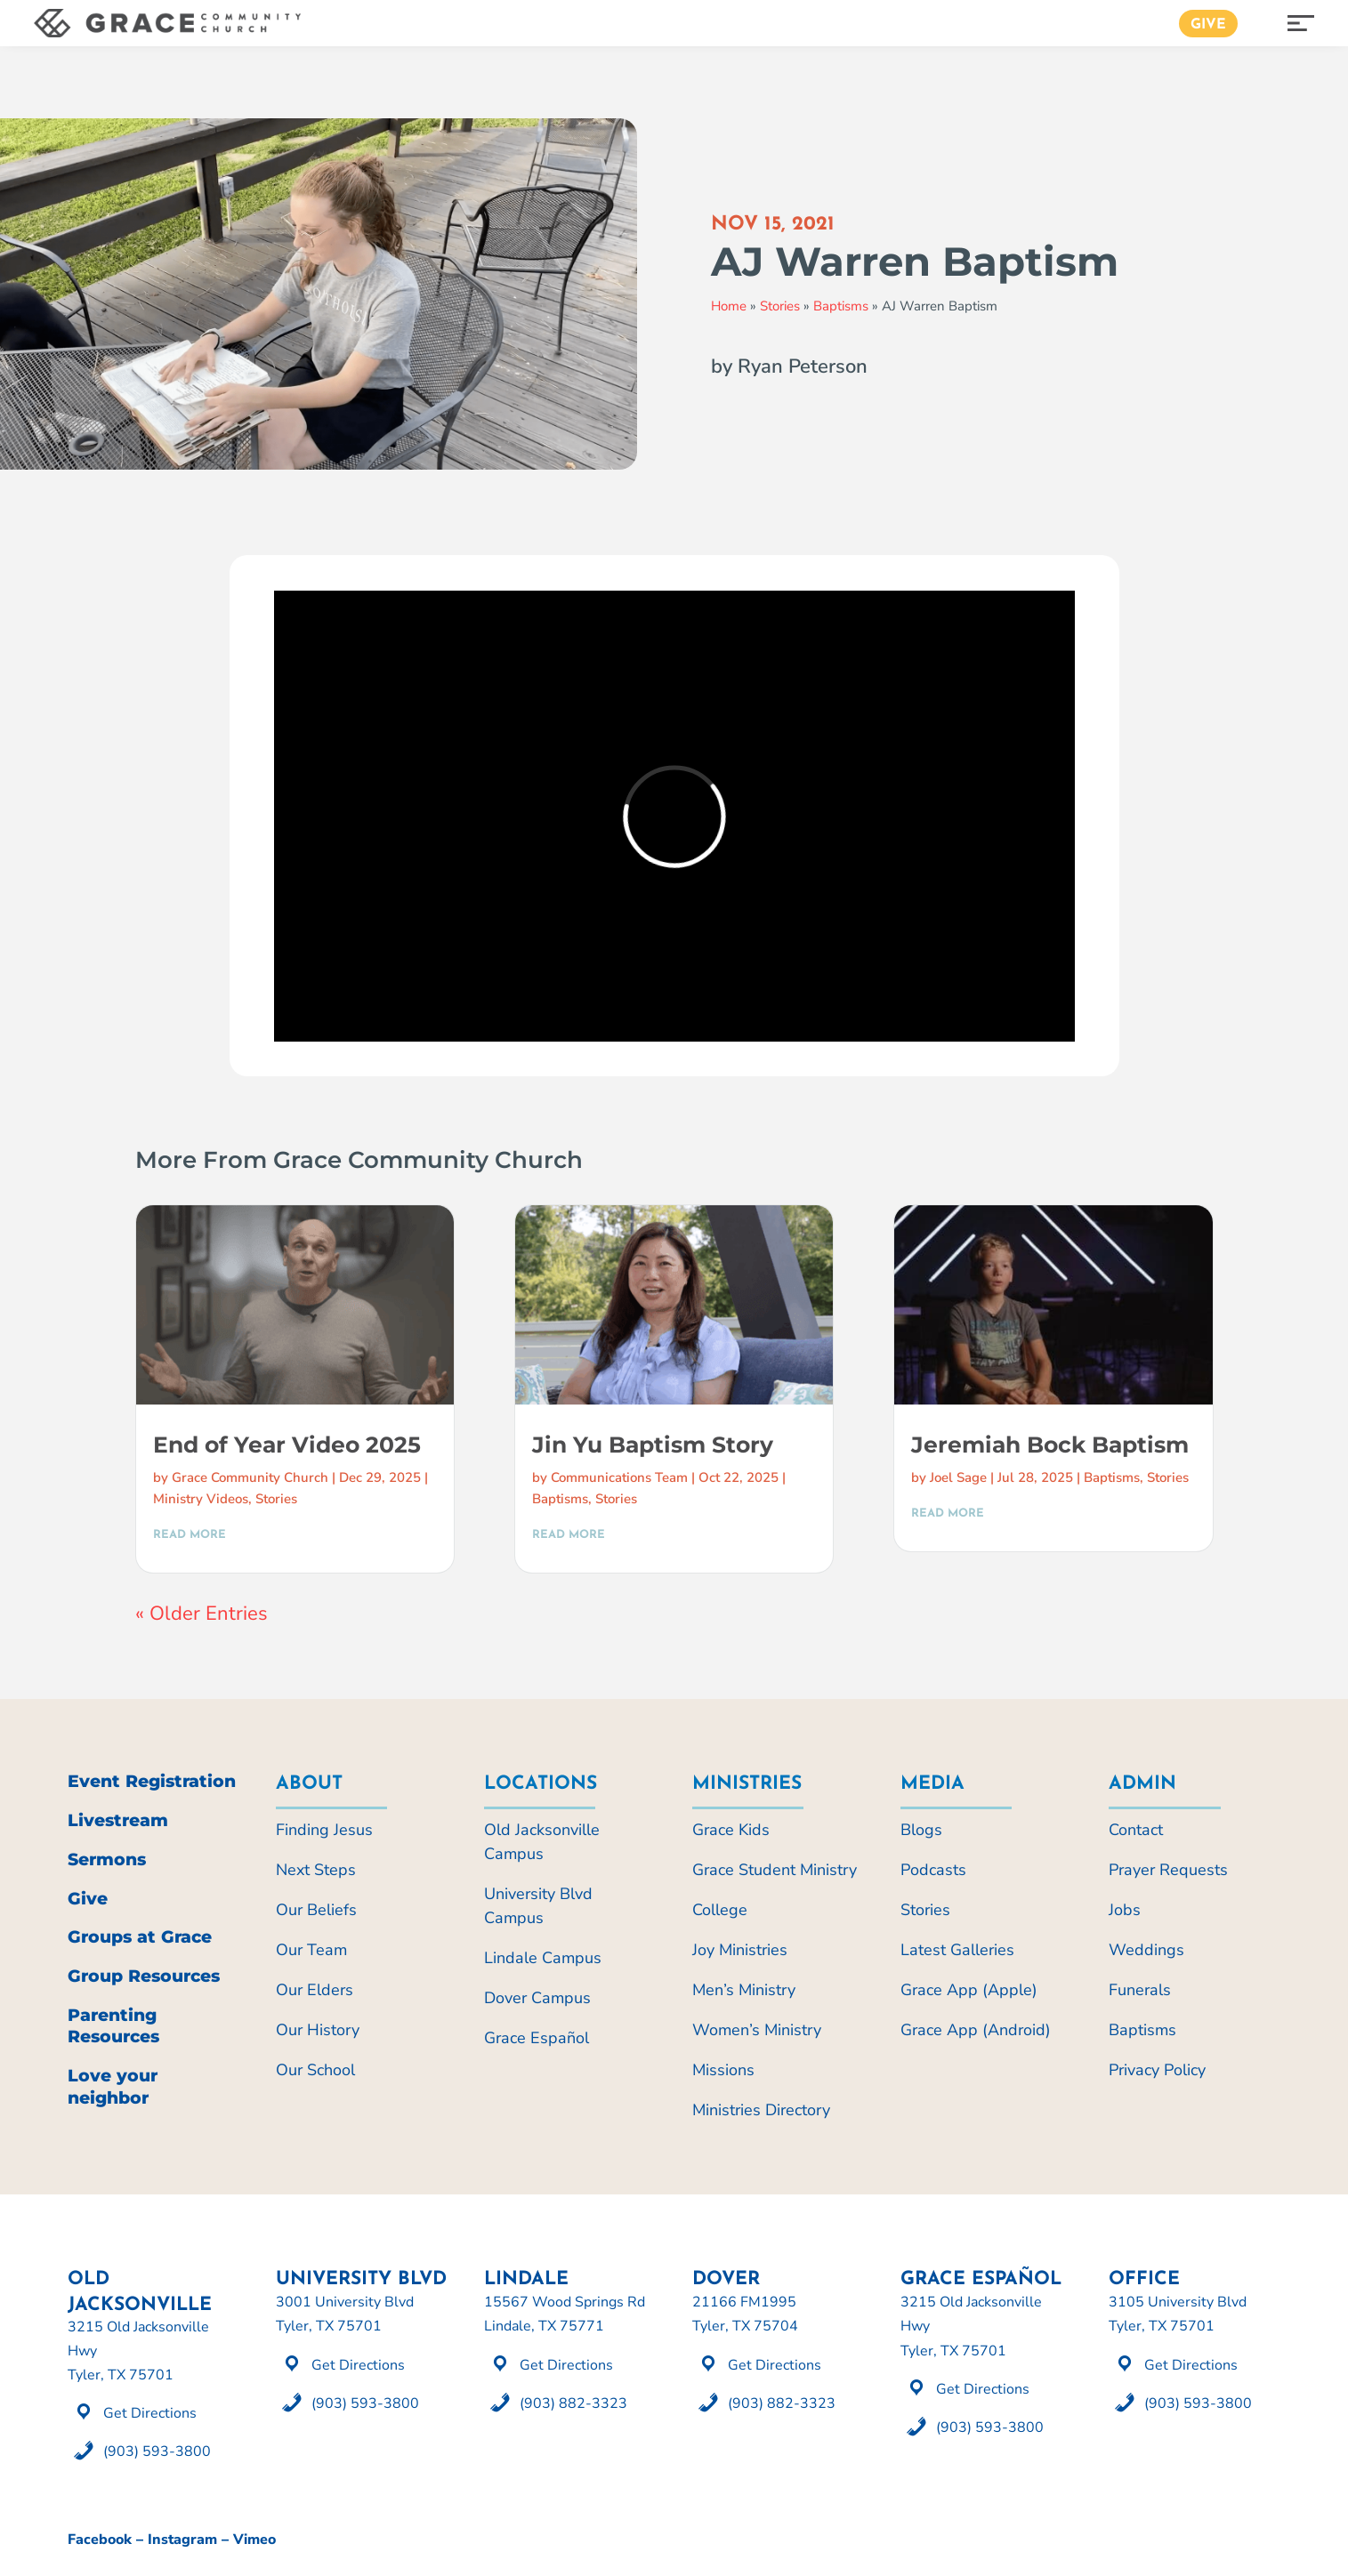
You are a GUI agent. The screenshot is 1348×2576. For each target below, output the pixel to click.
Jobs (1125, 1909)
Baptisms (840, 306)
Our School (315, 2070)
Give (1208, 25)
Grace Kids (731, 1829)
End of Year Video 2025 (287, 1444)
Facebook (100, 2539)
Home (729, 306)
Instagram (182, 2539)
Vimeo (254, 2539)
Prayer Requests (1168, 1869)
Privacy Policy (1157, 2070)
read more (189, 1535)
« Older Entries (201, 1613)
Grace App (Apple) (968, 1989)
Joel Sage (958, 1477)
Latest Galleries (957, 1949)
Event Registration (152, 1781)
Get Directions (150, 2413)
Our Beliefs (316, 1909)
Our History (317, 2030)
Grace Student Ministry (774, 1869)
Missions (723, 2070)
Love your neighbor (112, 2086)
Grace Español (536, 2038)
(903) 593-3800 (157, 2451)
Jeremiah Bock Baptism (1050, 1444)
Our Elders (314, 1989)
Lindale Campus (542, 1957)
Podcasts (933, 1869)
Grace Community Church (250, 1477)
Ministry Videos (200, 1499)
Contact (1136, 1829)
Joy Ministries (739, 1949)
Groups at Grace (140, 1937)
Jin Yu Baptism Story (652, 1444)
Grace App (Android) (975, 2030)
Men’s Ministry (743, 1989)
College (719, 1909)
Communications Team (619, 1477)
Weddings (1146, 1949)
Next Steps (316, 1869)
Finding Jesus (324, 1829)
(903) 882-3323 (573, 2403)
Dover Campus (537, 1997)
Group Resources (144, 1976)
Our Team (311, 1949)
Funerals (1140, 1989)
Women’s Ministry (756, 2030)
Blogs (921, 1829)
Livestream (118, 1820)
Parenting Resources (113, 2026)
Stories (780, 306)
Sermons (107, 1859)
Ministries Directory (761, 2110)
